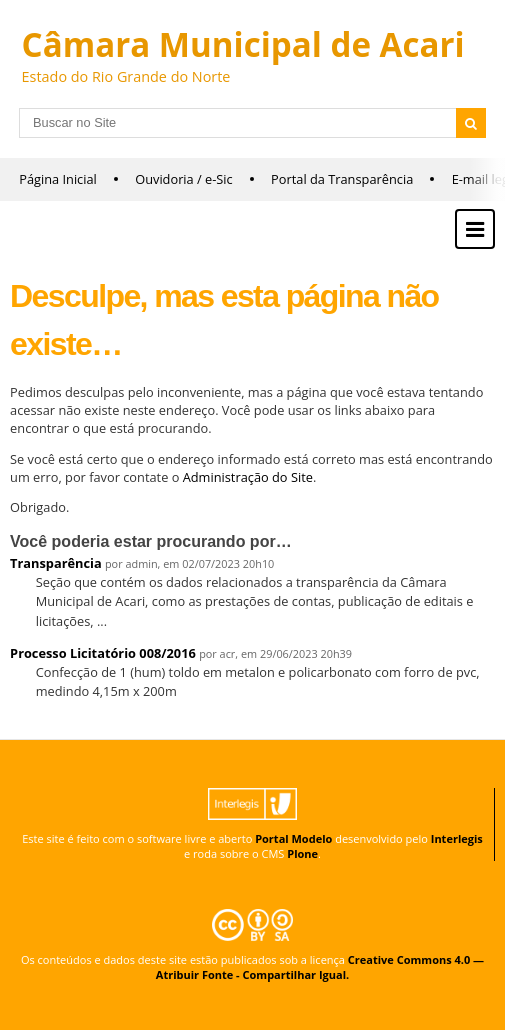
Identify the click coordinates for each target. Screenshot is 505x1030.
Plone (302, 853)
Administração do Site (248, 477)
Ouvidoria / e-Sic (184, 179)
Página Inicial (58, 179)
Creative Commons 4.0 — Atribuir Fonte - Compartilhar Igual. (320, 967)
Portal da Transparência (342, 179)
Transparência (56, 563)
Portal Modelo (293, 838)
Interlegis (457, 838)
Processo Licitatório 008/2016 (103, 653)
